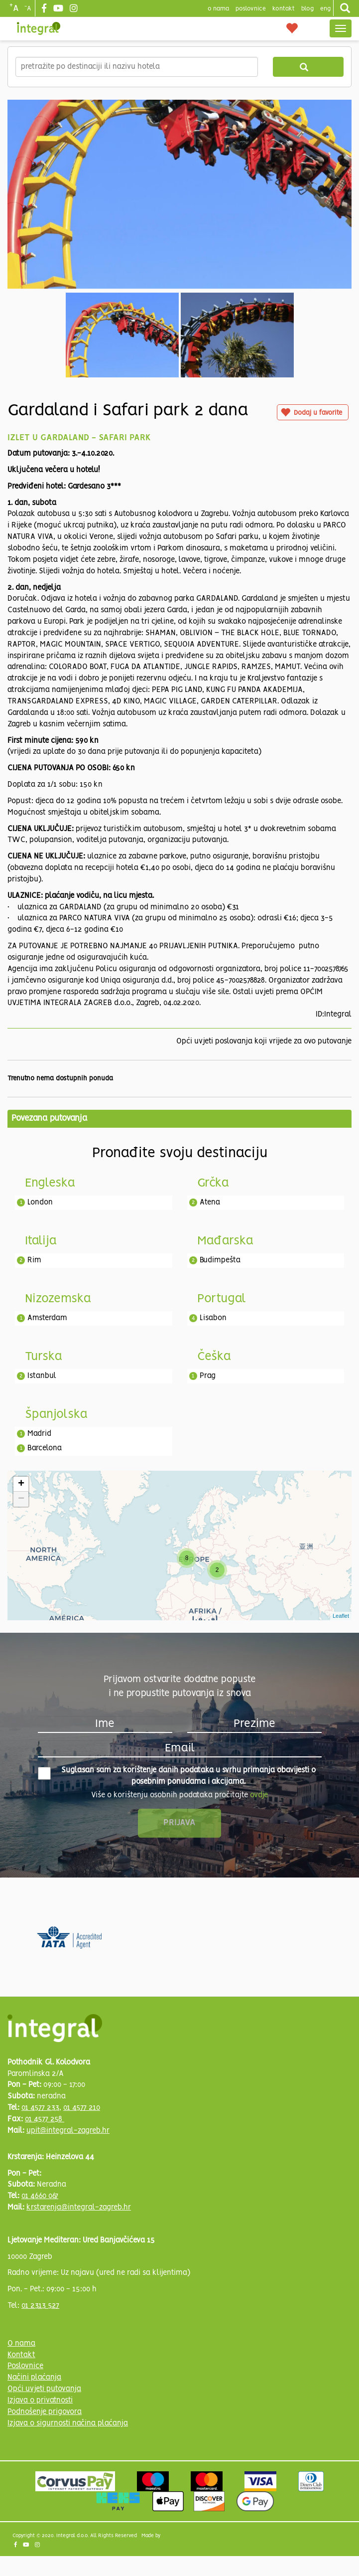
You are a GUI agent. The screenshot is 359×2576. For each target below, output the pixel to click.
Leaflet (341, 1616)
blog (307, 8)
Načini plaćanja (34, 2377)
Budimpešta (220, 1260)
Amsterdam (47, 1318)
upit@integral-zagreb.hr (68, 2130)
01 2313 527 (40, 2305)
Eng (325, 8)
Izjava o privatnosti (40, 2400)
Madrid (39, 1433)
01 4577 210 (81, 2107)
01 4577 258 (44, 2119)
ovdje (259, 1795)
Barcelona (44, 1448)
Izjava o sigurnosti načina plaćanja (67, 2423)
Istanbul (41, 1376)
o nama (218, 8)
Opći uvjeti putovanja (44, 2389)
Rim (34, 1260)
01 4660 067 (39, 2196)
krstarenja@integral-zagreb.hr (78, 2207)
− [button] (21, 1499)
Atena (210, 1202)
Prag (208, 1376)
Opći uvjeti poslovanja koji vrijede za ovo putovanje (264, 1041)
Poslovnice (25, 2366)
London (40, 1202)
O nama (21, 2343)
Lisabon (213, 1318)
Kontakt (283, 8)
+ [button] (21, 1484)
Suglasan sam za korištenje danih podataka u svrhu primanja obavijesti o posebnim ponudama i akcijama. (177, 1776)
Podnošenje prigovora (44, 2411)
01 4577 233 (40, 2107)
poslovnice (251, 8)
